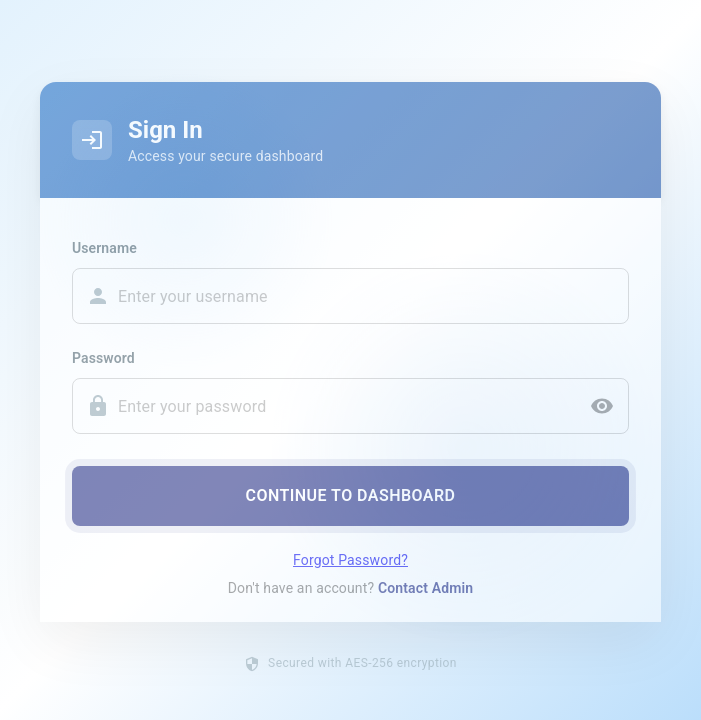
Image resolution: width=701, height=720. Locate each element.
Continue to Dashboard (350, 501)
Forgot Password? (350, 565)
